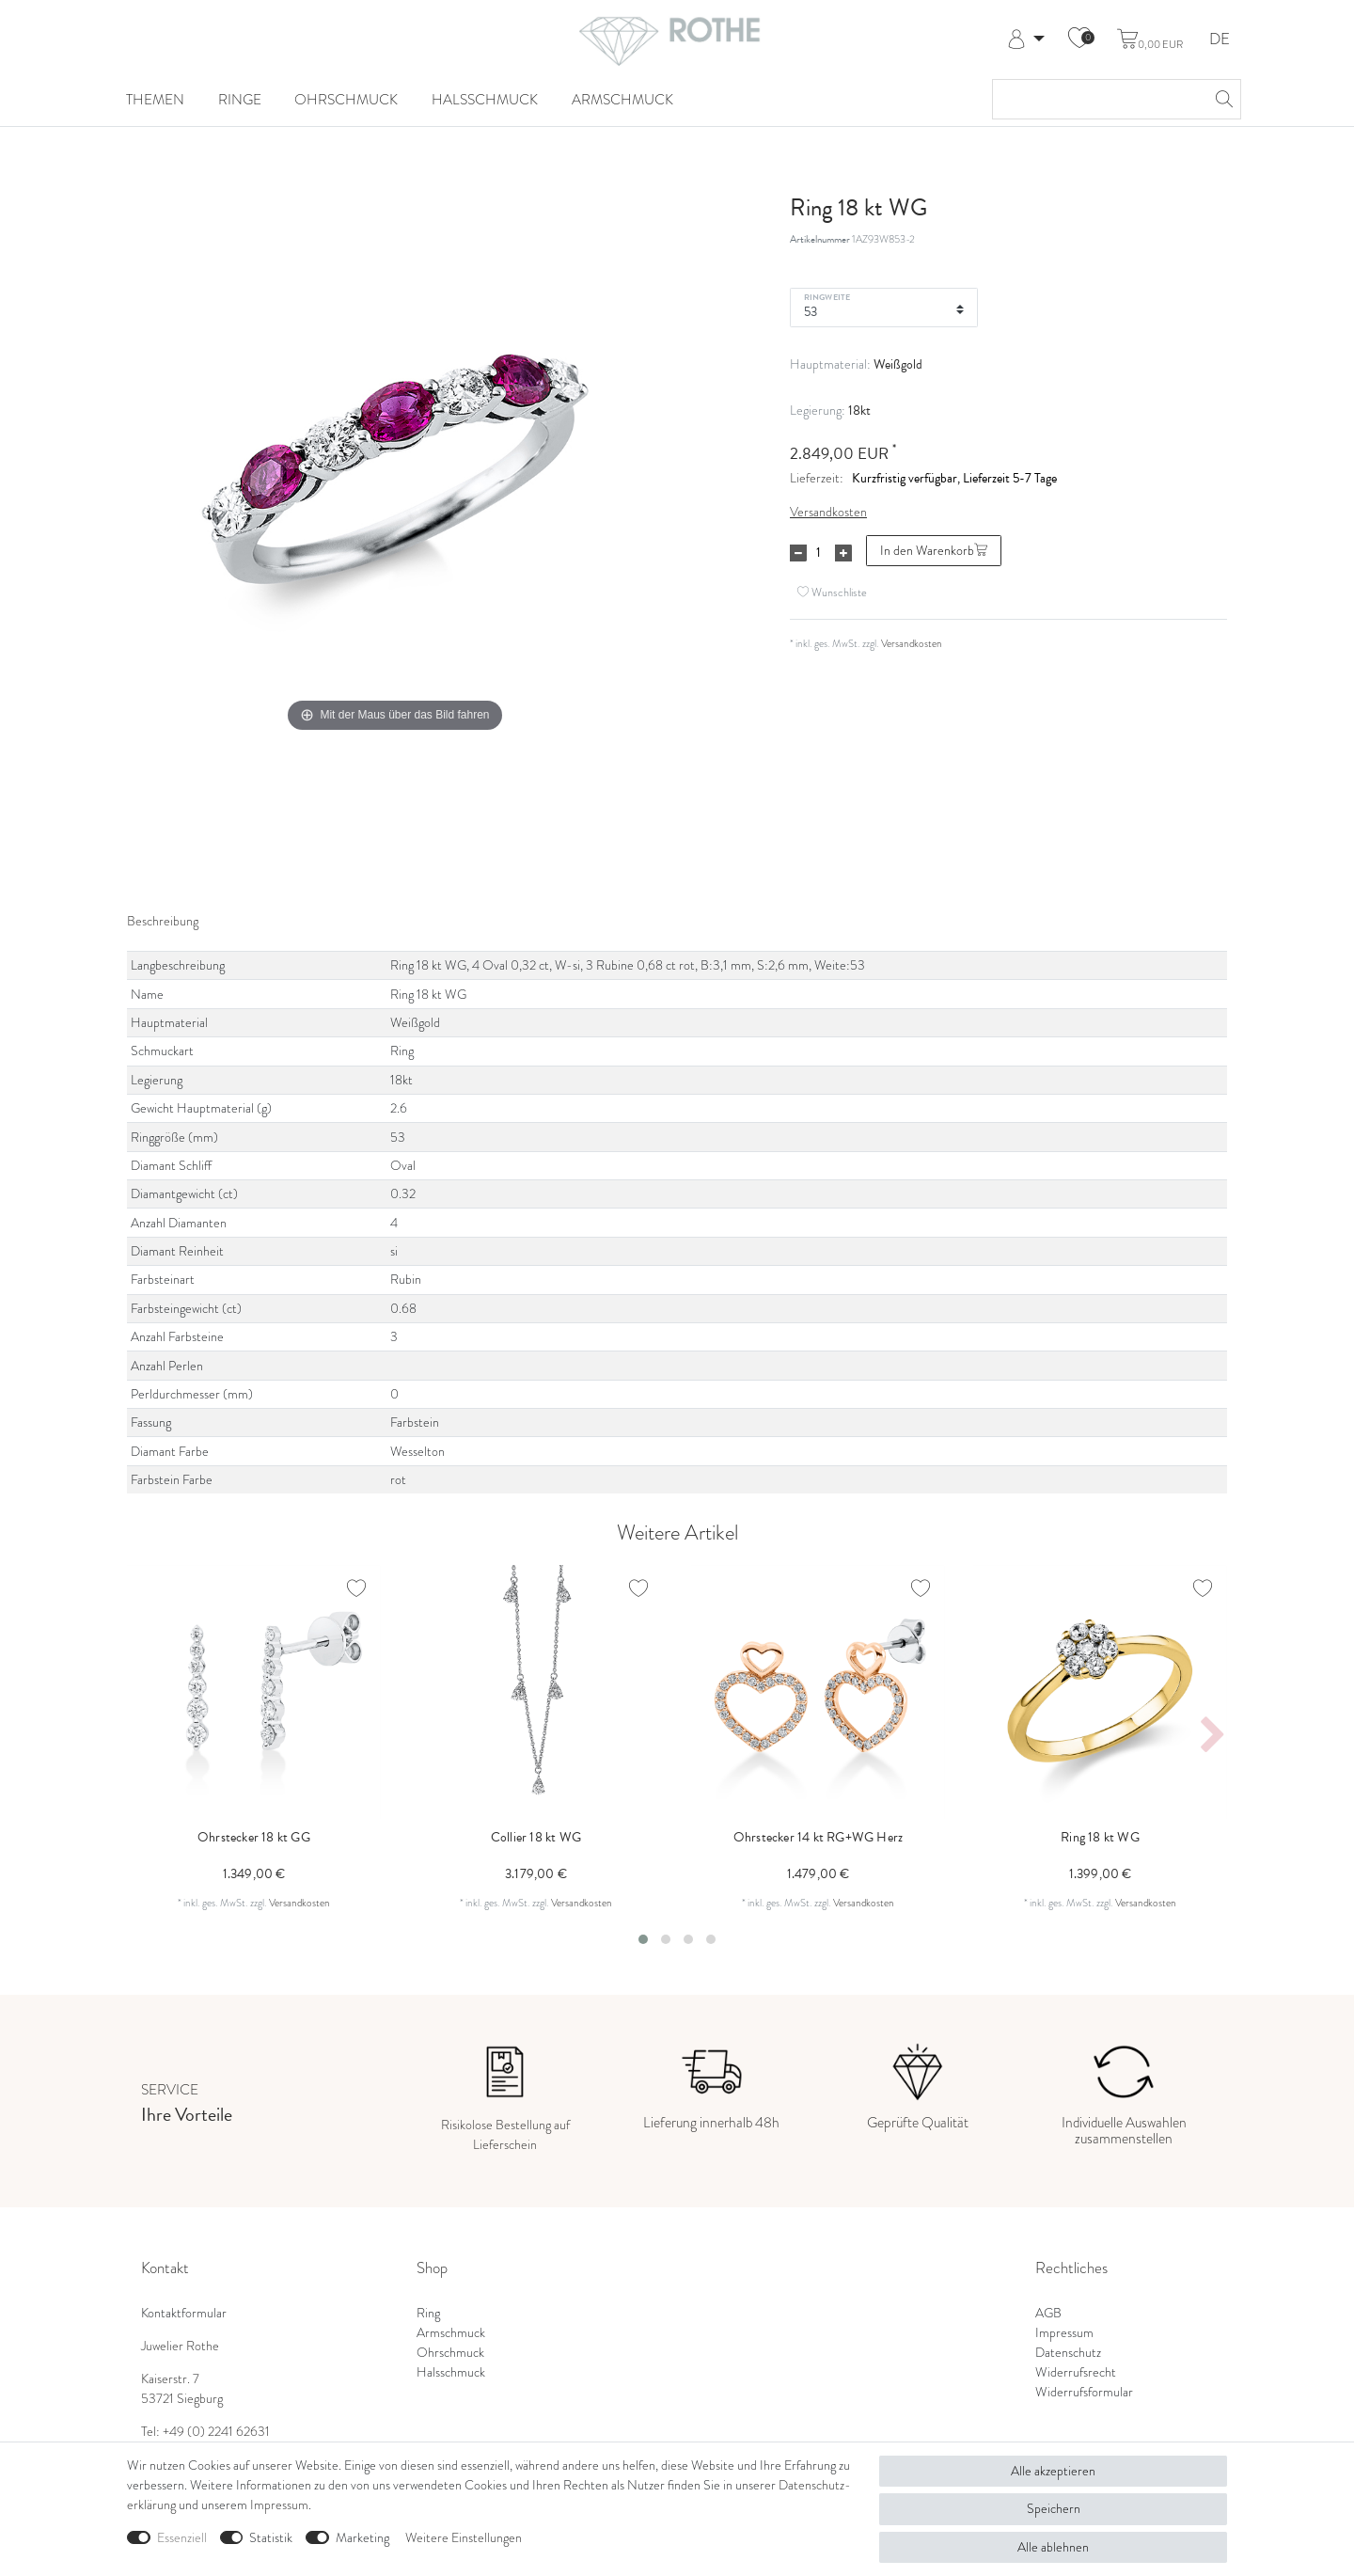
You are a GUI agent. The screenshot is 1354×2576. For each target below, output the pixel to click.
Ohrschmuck (346, 99)
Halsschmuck (485, 99)
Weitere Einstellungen (463, 2537)
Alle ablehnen (1053, 2546)
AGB (1048, 2312)
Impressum (1064, 2332)
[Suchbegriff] (1098, 99)
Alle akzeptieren (1053, 2470)
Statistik (270, 2537)
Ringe (239, 99)
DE (1219, 40)
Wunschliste (832, 592)
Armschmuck (622, 99)
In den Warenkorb (933, 550)
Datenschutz (1068, 2352)
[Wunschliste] (1079, 39)
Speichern (1053, 2508)
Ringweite (827, 296)
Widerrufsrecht (1075, 2372)
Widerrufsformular (1084, 2391)
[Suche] (1221, 99)
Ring (428, 2312)
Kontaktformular (184, 2312)
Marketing (362, 2537)
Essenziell (182, 2537)
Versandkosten (828, 511)
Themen (155, 99)
